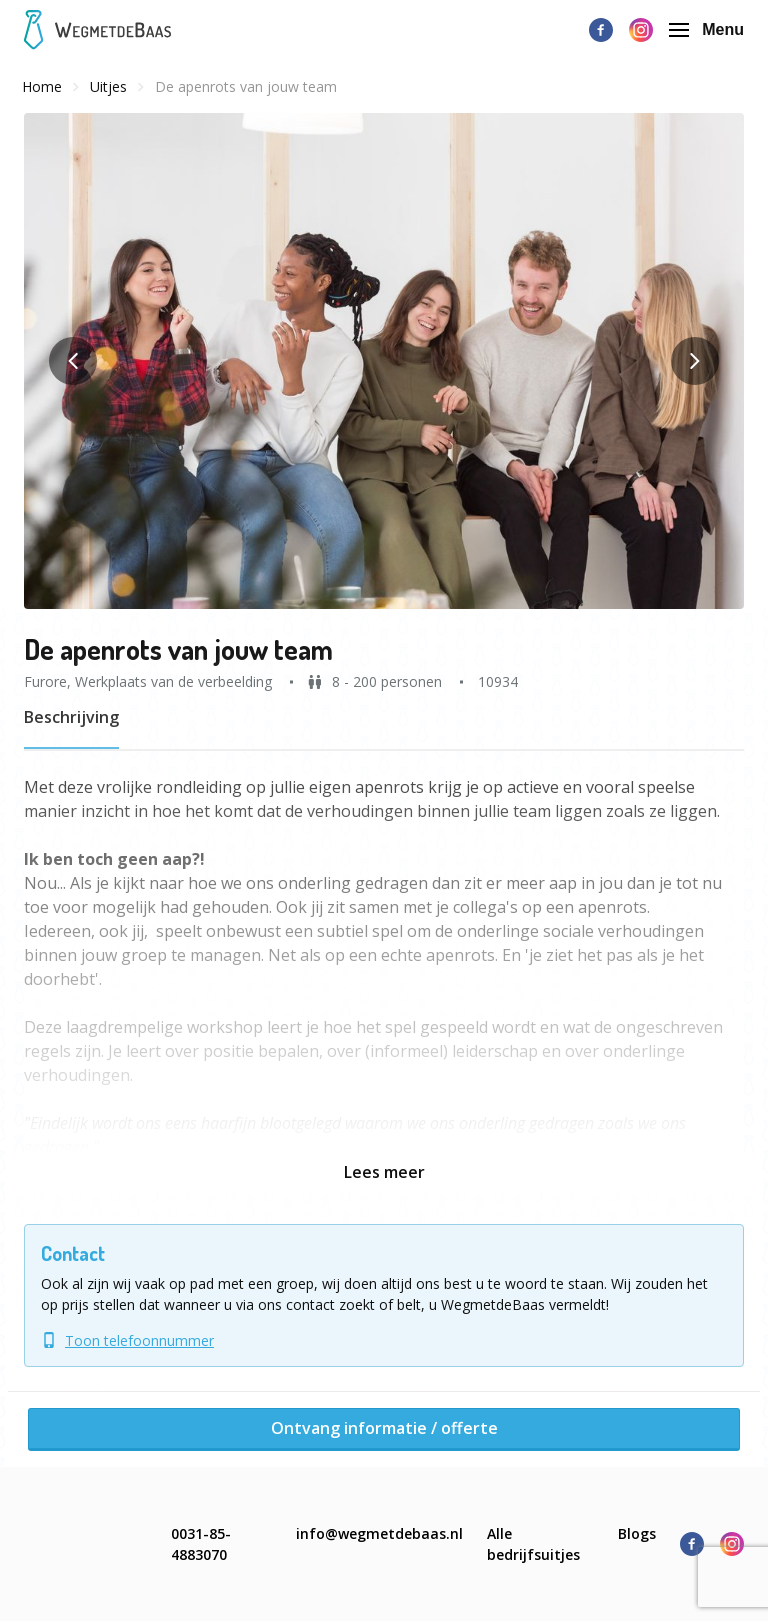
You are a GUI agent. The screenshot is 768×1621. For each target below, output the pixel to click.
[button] (384, 361)
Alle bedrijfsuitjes (533, 1544)
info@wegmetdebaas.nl (379, 1533)
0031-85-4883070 (201, 1544)
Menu (706, 29)
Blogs (637, 1533)
